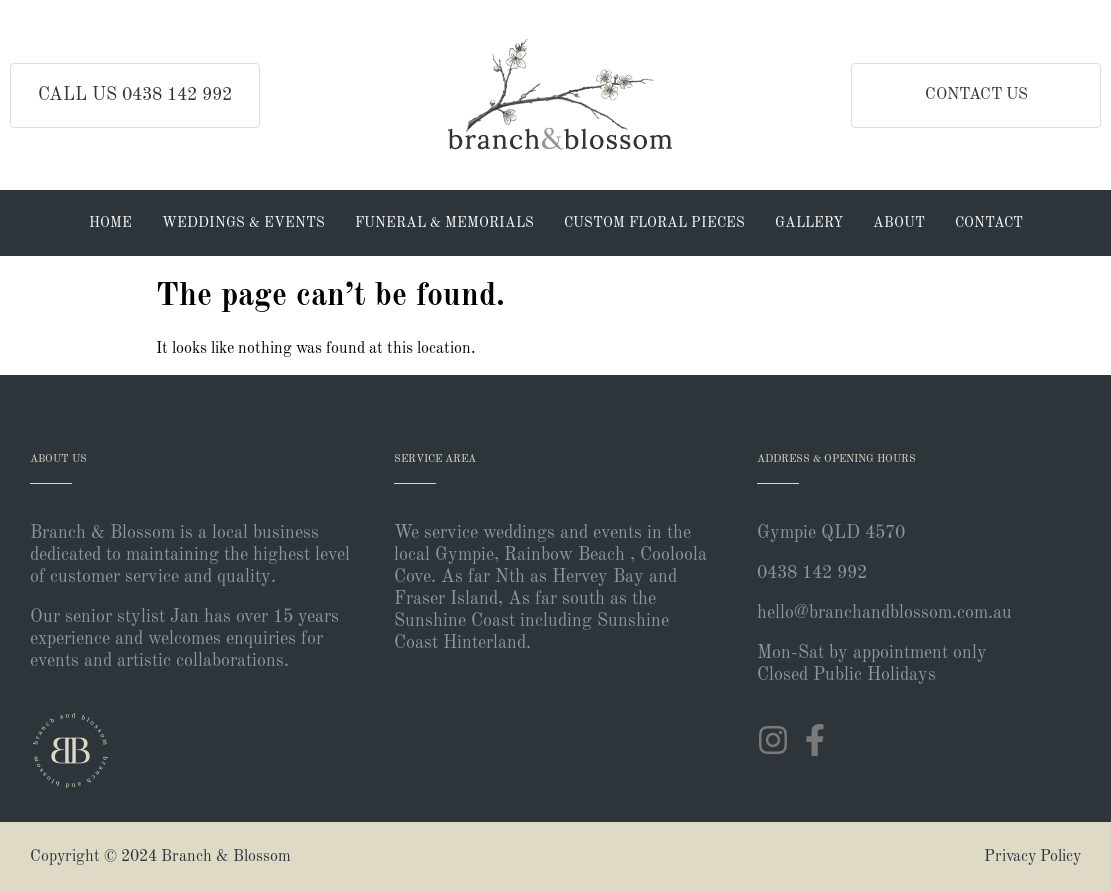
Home (110, 223)
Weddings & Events (243, 223)
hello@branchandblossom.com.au (884, 613)
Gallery (809, 223)
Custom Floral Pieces (654, 223)
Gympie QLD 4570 (831, 533)
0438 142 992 (812, 573)
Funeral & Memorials (444, 223)
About (899, 223)
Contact (989, 223)
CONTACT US (976, 95)
